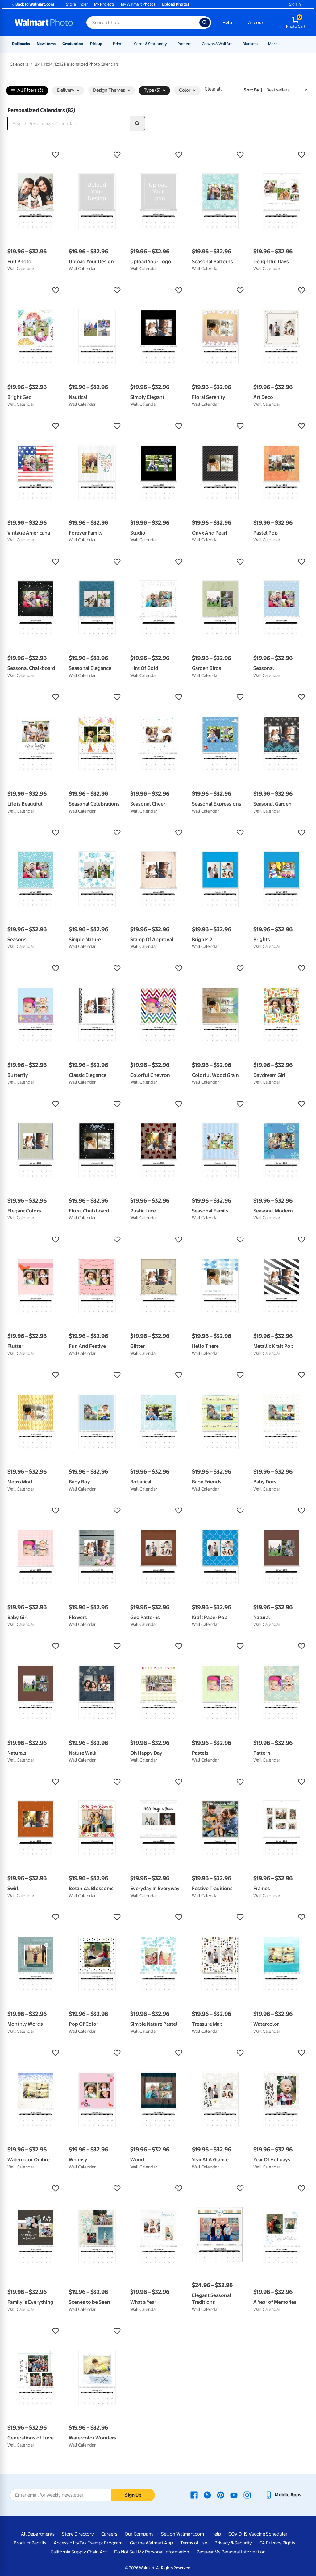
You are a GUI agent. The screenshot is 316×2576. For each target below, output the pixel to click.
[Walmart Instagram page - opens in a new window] (247, 2495)
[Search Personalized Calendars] (68, 123)
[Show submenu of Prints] (126, 43)
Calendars (19, 64)
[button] (35, 155)
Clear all (213, 89)
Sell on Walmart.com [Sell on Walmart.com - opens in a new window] (182, 2534)
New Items (46, 43)
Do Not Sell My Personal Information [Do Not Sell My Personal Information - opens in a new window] (151, 2552)
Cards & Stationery (150, 43)
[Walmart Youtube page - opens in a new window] (234, 2495)
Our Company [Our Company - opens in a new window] (139, 2534)
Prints (118, 43)
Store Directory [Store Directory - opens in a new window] (78, 2534)
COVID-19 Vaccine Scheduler (258, 2534)
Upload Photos (175, 4)
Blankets (250, 43)
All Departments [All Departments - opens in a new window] (38, 2534)
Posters (184, 43)
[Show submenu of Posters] (194, 43)
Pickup (96, 43)
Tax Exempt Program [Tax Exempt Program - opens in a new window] (101, 2543)
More (272, 43)
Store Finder (77, 4)
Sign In (295, 4)
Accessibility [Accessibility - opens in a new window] (66, 2543)
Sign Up (133, 2495)
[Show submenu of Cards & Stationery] (170, 43)
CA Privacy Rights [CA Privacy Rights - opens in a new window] (277, 2543)
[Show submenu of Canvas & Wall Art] (235, 43)
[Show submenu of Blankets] (260, 43)
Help (227, 22)
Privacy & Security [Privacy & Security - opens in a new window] (233, 2543)
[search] (137, 123)
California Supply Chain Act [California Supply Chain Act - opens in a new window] (79, 2552)
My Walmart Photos (138, 4)
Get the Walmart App (151, 2543)
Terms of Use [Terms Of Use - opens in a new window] (193, 2543)
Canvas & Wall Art (217, 43)
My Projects (104, 4)
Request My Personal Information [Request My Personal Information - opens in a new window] (231, 2552)
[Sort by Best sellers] (286, 90)
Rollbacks (21, 43)
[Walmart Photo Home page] (43, 22)
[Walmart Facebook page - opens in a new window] (194, 2495)
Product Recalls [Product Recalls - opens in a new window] (30, 2543)
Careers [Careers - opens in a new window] (109, 2534)
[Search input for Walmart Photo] (142, 22)
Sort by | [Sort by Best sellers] (253, 90)
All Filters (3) (27, 90)
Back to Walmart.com (32, 4)
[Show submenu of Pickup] (105, 43)
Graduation (72, 43)
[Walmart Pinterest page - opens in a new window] (220, 2495)
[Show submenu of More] (280, 43)
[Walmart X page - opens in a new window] (207, 2495)
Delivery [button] (68, 90)
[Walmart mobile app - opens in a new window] (283, 2495)
